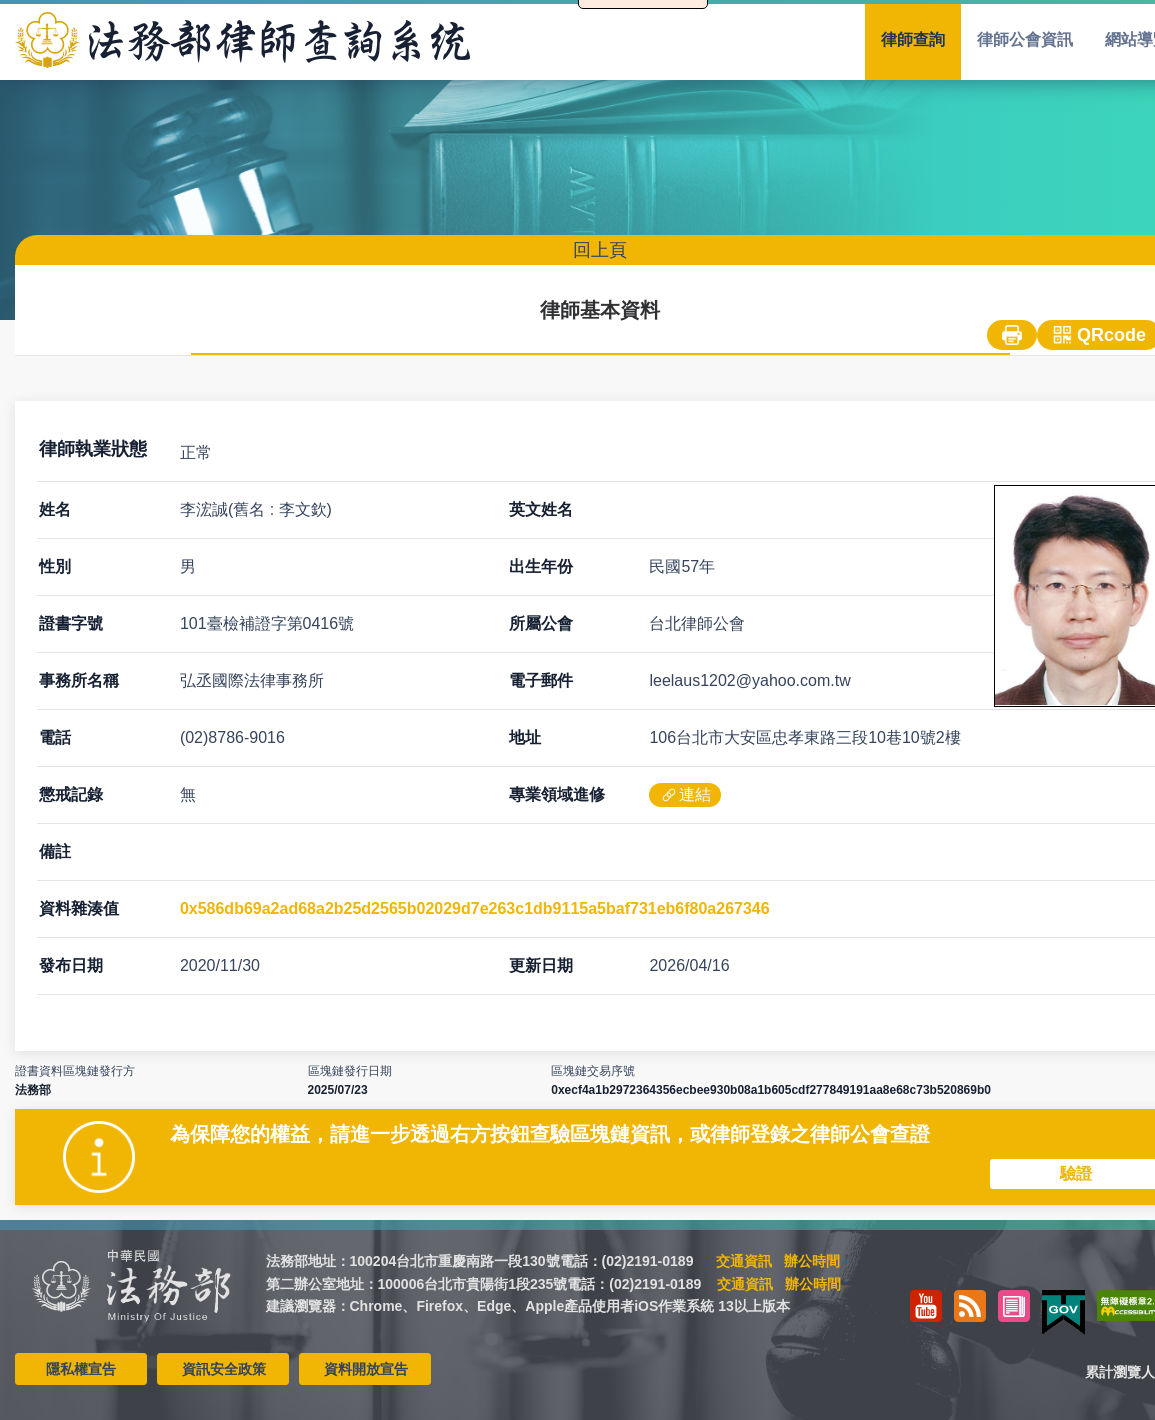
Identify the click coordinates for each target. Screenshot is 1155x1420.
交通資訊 (744, 1261)
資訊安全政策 (224, 1369)
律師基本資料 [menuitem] (600, 310)
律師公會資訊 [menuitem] (1025, 39)
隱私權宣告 (81, 1369)
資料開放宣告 (366, 1369)
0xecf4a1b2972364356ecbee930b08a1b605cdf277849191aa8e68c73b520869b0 (771, 1090)
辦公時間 (812, 1261)
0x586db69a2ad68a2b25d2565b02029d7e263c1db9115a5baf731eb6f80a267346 (475, 908)
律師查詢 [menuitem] (913, 39)
